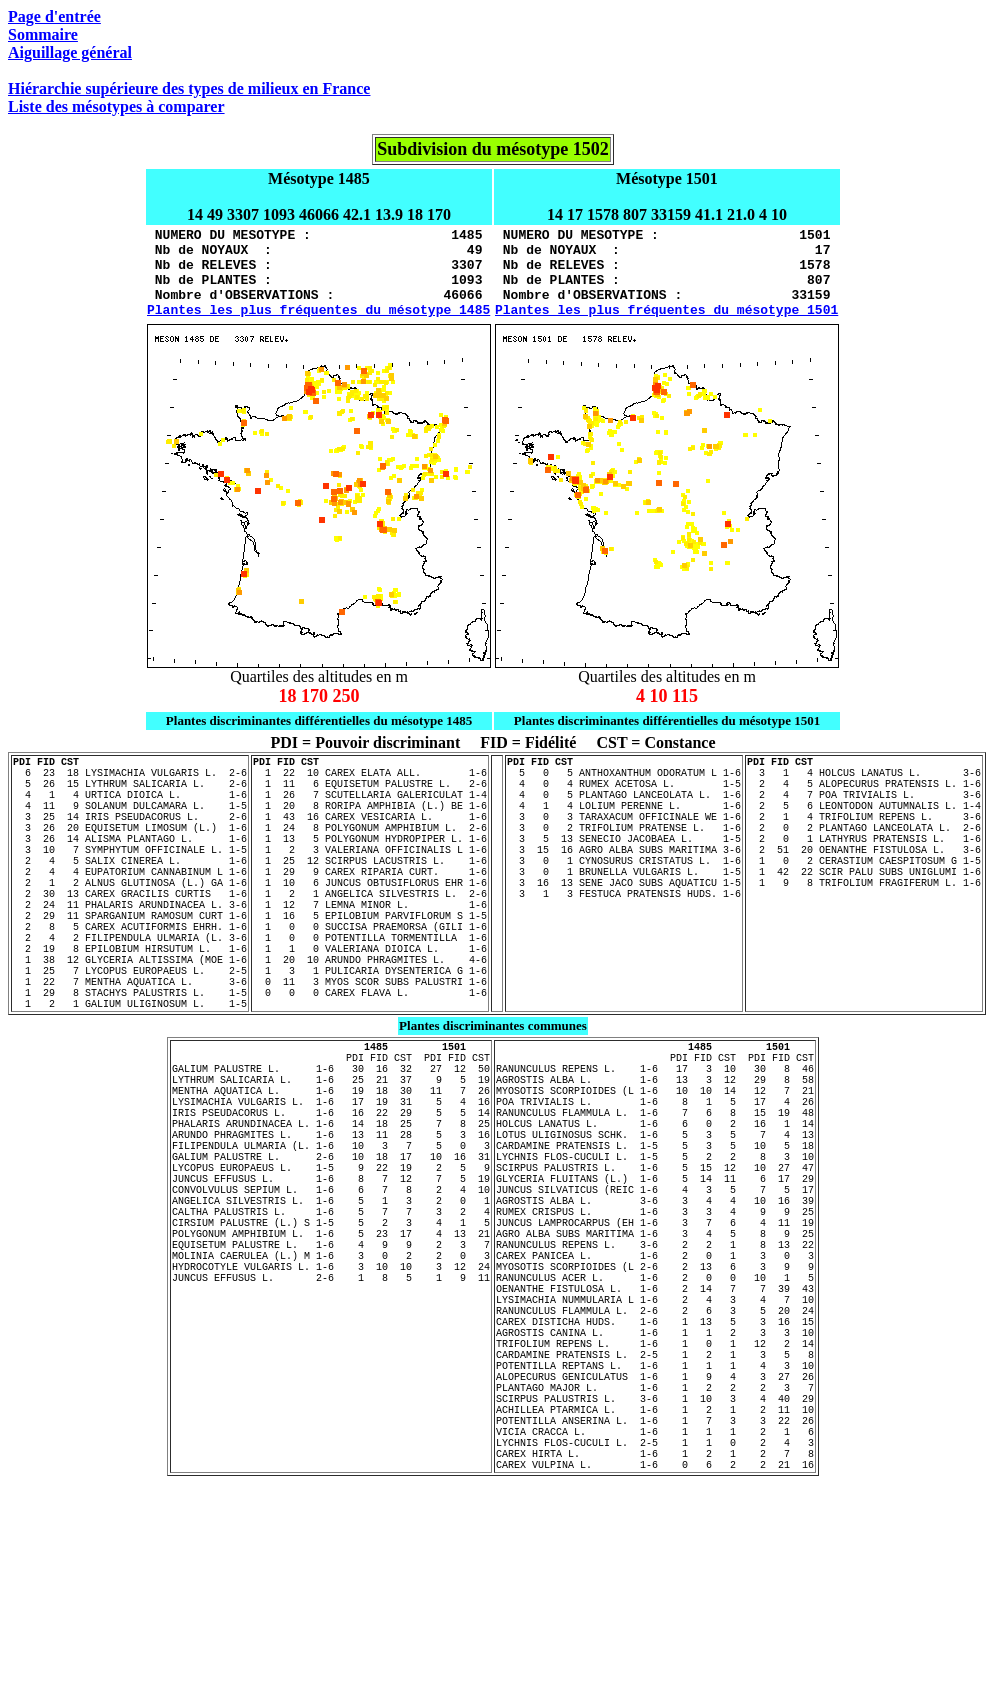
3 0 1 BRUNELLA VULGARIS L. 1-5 (624, 922)
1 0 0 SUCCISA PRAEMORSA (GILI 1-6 (370, 992)
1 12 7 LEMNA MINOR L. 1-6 (370, 964)
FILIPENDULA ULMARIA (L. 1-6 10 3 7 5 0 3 (331, 1262)
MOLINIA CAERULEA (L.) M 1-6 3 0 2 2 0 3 (331, 1402)
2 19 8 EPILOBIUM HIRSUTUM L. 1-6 (130, 1020)
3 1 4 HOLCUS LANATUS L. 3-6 (864, 796)
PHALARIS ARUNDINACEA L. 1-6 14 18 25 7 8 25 (331, 1234)
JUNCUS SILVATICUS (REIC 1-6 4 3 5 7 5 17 (655, 1318)
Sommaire (43, 34)
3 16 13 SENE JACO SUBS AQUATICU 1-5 (624, 936)
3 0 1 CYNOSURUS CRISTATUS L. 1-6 (624, 908)
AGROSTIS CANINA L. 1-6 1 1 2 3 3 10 (655, 1500)
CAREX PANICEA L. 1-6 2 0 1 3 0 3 (655, 1402)
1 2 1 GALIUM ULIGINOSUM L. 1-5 (130, 1090)
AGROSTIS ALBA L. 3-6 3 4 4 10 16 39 (655, 1332)
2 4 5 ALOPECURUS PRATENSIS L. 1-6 (864, 810)
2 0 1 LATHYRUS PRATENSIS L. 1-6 (864, 880)
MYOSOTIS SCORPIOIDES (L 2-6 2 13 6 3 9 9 (655, 1416)
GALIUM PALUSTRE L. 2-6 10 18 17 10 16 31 (331, 1276)
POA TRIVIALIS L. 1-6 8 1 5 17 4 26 (655, 1206)
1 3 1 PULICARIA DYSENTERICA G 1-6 (370, 1048)
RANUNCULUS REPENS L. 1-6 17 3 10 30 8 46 (655, 1164)
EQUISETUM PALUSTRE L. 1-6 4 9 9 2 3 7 (331, 1388)
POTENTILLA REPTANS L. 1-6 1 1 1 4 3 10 (655, 1542)
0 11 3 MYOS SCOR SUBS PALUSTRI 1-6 (370, 1062)
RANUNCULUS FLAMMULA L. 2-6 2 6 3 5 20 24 (655, 1472)
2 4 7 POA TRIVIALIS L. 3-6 (864, 824)
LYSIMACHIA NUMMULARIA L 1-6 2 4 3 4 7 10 (655, 1458)
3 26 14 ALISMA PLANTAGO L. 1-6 (130, 880)
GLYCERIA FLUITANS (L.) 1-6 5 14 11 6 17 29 (655, 1304)
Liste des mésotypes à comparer (116, 106)
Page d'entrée (54, 16)
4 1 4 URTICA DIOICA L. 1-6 (130, 824)
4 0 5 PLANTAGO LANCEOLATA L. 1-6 (624, 824)
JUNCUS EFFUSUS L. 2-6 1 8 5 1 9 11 (331, 1430)
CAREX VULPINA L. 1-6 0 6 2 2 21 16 (655, 1668)
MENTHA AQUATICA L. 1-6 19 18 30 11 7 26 (331, 1192)
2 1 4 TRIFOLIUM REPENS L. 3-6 (864, 852)
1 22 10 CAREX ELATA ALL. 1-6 (370, 796)
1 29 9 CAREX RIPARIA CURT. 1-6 (370, 922)
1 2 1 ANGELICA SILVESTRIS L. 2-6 (370, 950)
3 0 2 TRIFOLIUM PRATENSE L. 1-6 (624, 866)
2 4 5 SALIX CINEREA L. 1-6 (130, 908)
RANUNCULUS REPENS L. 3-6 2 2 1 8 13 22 (655, 1388)
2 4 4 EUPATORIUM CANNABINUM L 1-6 (130, 922)
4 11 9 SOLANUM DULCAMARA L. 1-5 (130, 838)
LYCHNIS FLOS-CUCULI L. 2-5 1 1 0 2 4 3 (655, 1640)
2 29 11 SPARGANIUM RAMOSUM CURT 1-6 (130, 978)
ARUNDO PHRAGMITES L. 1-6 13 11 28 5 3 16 (331, 1248)
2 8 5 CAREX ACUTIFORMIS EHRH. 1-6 (130, 992)
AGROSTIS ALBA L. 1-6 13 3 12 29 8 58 (655, 1178)
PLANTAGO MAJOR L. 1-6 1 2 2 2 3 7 (655, 1570)
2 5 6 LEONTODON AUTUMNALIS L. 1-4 (864, 838)
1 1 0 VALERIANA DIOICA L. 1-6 (370, 1020)
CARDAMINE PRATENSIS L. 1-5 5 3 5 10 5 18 (655, 1262)
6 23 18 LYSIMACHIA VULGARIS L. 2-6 (130, 796)
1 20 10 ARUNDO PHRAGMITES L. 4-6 (370, 1034)
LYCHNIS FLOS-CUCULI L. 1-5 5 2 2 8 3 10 (655, 1276)
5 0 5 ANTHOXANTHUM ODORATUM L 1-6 (624, 796)
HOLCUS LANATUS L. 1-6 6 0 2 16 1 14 (655, 1234)
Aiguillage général (70, 52)
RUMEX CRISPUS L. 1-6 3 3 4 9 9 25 (655, 1346)
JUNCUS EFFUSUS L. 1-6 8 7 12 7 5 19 (331, 1304)
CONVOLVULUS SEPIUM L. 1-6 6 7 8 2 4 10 (331, 1318)
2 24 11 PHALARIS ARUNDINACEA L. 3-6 (130, 964)
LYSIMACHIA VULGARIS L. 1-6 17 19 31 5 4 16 (331, 1206)
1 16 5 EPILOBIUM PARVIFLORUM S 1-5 (370, 978)
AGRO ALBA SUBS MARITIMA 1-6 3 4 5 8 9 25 (655, 1374)
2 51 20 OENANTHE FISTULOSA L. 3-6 (864, 894)
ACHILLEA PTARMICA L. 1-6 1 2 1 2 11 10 (655, 1598)
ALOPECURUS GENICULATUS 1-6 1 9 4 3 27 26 (655, 1556)
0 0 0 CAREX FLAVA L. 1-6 (370, 1076)
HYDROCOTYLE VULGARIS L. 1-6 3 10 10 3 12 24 (331, 1416)
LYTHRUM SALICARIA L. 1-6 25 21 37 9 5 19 (331, 1178)
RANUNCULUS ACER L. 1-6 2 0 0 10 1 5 (655, 1430)
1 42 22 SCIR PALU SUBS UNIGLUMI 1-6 (864, 922)
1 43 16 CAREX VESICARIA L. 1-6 (370, 852)
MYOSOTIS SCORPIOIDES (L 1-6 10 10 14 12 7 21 (655, 1192)
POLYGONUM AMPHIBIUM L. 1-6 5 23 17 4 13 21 (331, 1374)
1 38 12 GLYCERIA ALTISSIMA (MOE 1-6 (130, 1034)
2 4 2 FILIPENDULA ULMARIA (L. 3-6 (130, 1006)
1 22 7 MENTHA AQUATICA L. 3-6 (130, 1062)
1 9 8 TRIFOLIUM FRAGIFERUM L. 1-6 (864, 936)
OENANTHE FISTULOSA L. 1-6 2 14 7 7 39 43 (655, 1444)
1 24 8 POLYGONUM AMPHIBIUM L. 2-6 (370, 866)
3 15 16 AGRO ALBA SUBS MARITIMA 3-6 (624, 894)
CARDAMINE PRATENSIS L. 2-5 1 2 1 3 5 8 (655, 1528)
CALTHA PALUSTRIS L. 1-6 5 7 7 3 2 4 (331, 1346)
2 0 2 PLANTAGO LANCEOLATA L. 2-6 (864, 866)
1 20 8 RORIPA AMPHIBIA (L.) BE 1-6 (370, 838)
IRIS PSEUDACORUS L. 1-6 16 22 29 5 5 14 (331, 1220)
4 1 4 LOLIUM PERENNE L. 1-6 (624, 838)
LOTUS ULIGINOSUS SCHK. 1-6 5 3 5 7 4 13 (655, 1248)
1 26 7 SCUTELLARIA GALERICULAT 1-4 (370, 824)
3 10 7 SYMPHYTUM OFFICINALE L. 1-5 (130, 894)
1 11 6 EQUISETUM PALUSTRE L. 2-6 (370, 810)
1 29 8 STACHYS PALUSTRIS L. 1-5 (130, 1076)
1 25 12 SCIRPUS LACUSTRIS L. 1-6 (370, 908)
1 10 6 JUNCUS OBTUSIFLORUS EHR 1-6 (370, 936)
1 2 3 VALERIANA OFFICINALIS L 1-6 (370, 894)
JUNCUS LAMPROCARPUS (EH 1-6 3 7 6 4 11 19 (655, 1360)
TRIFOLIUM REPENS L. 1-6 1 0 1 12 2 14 (655, 1514)
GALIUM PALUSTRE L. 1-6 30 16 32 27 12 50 (331, 1164)
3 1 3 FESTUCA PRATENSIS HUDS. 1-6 (624, 950)
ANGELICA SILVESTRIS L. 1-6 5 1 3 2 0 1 (331, 1332)
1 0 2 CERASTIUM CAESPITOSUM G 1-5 (864, 908)
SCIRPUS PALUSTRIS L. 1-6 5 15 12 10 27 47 (655, 1290)
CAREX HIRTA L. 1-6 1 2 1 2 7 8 (655, 1654)
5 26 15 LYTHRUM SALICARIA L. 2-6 (130, 810)
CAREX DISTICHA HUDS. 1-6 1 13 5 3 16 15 (655, 1486)
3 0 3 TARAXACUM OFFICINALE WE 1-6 (624, 852)
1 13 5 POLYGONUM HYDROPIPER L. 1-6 (370, 880)
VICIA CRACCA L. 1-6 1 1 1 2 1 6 (655, 1626)
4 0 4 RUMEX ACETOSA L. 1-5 (624, 810)
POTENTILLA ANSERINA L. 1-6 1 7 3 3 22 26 (655, 1612)
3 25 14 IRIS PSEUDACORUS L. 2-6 (130, 852)
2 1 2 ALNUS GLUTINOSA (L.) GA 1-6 (130, 936)
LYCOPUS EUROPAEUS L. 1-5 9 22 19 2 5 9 (331, 1290)
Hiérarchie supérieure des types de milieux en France (189, 88)
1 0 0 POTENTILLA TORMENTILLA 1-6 (370, 1006)
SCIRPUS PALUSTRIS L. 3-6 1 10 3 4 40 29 (655, 1584)
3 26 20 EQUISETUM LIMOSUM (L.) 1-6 (130, 866)
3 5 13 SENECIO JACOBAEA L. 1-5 (624, 880)
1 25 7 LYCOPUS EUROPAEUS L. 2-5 (130, 1048)
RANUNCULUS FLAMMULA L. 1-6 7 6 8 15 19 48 (655, 1220)
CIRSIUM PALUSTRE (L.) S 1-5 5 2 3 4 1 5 (331, 1360)
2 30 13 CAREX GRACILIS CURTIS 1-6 (130, 950)
